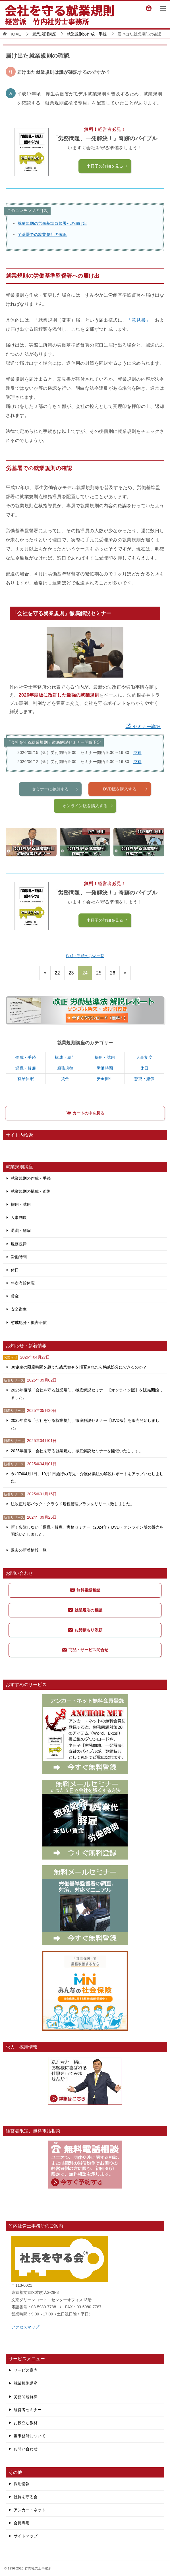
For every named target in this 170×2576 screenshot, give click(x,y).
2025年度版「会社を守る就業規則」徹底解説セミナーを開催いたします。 (77, 1451)
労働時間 (105, 1068)
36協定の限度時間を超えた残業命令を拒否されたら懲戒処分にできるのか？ (79, 1367)
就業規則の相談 (85, 1610)
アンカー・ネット (29, 2510)
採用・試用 (105, 1057)
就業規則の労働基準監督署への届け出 (52, 223)
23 (71, 973)
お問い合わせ (26, 2449)
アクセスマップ (25, 2327)
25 (98, 973)
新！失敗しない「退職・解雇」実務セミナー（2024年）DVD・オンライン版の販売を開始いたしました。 (87, 1531)
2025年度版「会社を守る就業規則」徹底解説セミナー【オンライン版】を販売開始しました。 (87, 1393)
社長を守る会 (26, 2497)
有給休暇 (25, 1078)
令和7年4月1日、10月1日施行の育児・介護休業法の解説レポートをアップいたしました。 (87, 1477)
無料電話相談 (85, 1590)
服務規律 (65, 1068)
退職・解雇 (25, 1068)
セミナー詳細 (143, 726)
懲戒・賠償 (144, 1078)
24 (85, 973)
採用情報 (22, 2483)
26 (112, 973)
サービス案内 (26, 2370)
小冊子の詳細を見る (107, 166)
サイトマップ (26, 2536)
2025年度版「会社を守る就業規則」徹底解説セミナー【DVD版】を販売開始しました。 (85, 1424)
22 (57, 973)
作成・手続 (25, 1057)
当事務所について (29, 2436)
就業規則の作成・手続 (31, 1178)
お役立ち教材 (26, 2422)
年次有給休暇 (23, 1283)
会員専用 (22, 2523)
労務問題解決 (26, 2396)
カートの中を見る (85, 1113)
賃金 (65, 1078)
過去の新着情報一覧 (29, 1550)
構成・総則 (65, 1057)
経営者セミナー (28, 2409)
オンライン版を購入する (88, 824)
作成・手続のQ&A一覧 (85, 956)
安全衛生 (105, 1078)
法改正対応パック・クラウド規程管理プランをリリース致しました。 (72, 1504)
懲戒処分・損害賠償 (29, 1322)
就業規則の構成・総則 (31, 1191)
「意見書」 (138, 320)
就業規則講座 (26, 2383)
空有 (137, 752)
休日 (144, 1068)
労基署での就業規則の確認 (42, 234)
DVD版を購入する (125, 807)
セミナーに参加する (55, 807)
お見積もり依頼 (85, 1630)
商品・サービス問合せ (85, 1650)
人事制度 (144, 1057)
